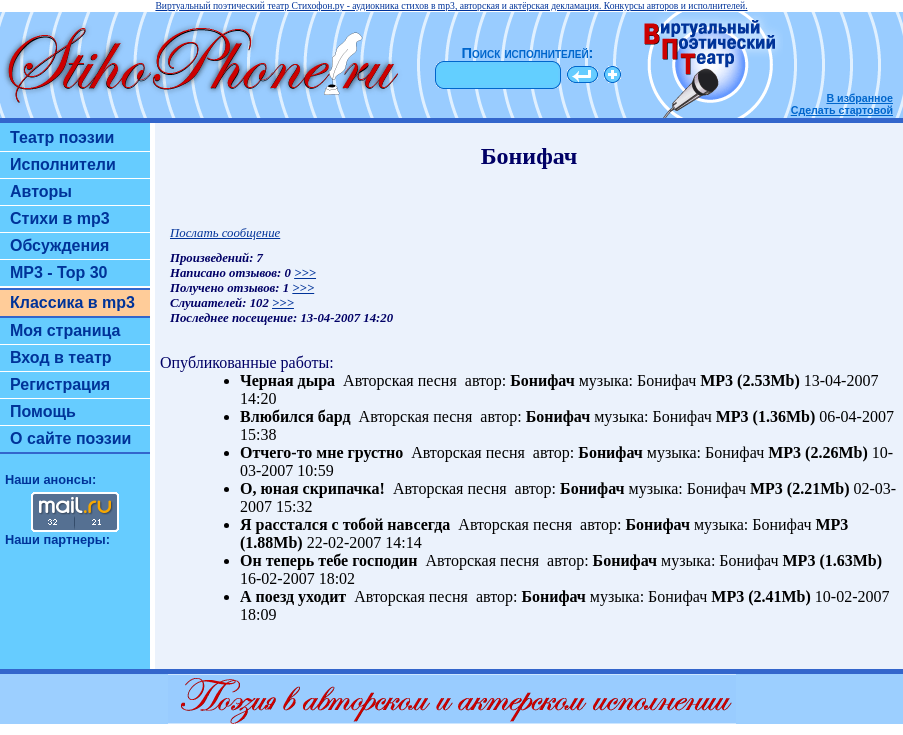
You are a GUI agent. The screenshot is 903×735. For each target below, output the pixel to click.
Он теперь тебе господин (328, 560)
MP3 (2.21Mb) (800, 488)
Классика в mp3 (72, 302)
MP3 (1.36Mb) (766, 416)
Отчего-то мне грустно (321, 452)
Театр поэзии (62, 137)
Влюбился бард (295, 416)
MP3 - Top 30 (59, 272)
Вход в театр (61, 357)
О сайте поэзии (70, 438)
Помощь (43, 411)
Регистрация (60, 384)
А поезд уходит (293, 596)
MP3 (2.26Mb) (818, 452)
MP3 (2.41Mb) (761, 596)
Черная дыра (287, 380)
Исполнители (63, 164)
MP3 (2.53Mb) (750, 380)
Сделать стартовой (842, 110)
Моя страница (65, 330)
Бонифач (542, 380)
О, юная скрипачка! (312, 488)
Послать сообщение (225, 233)
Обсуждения (59, 245)
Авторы (41, 191)
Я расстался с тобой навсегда (345, 524)
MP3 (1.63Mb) (833, 560)
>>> (305, 273)
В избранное (859, 98)
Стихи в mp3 (60, 218)
